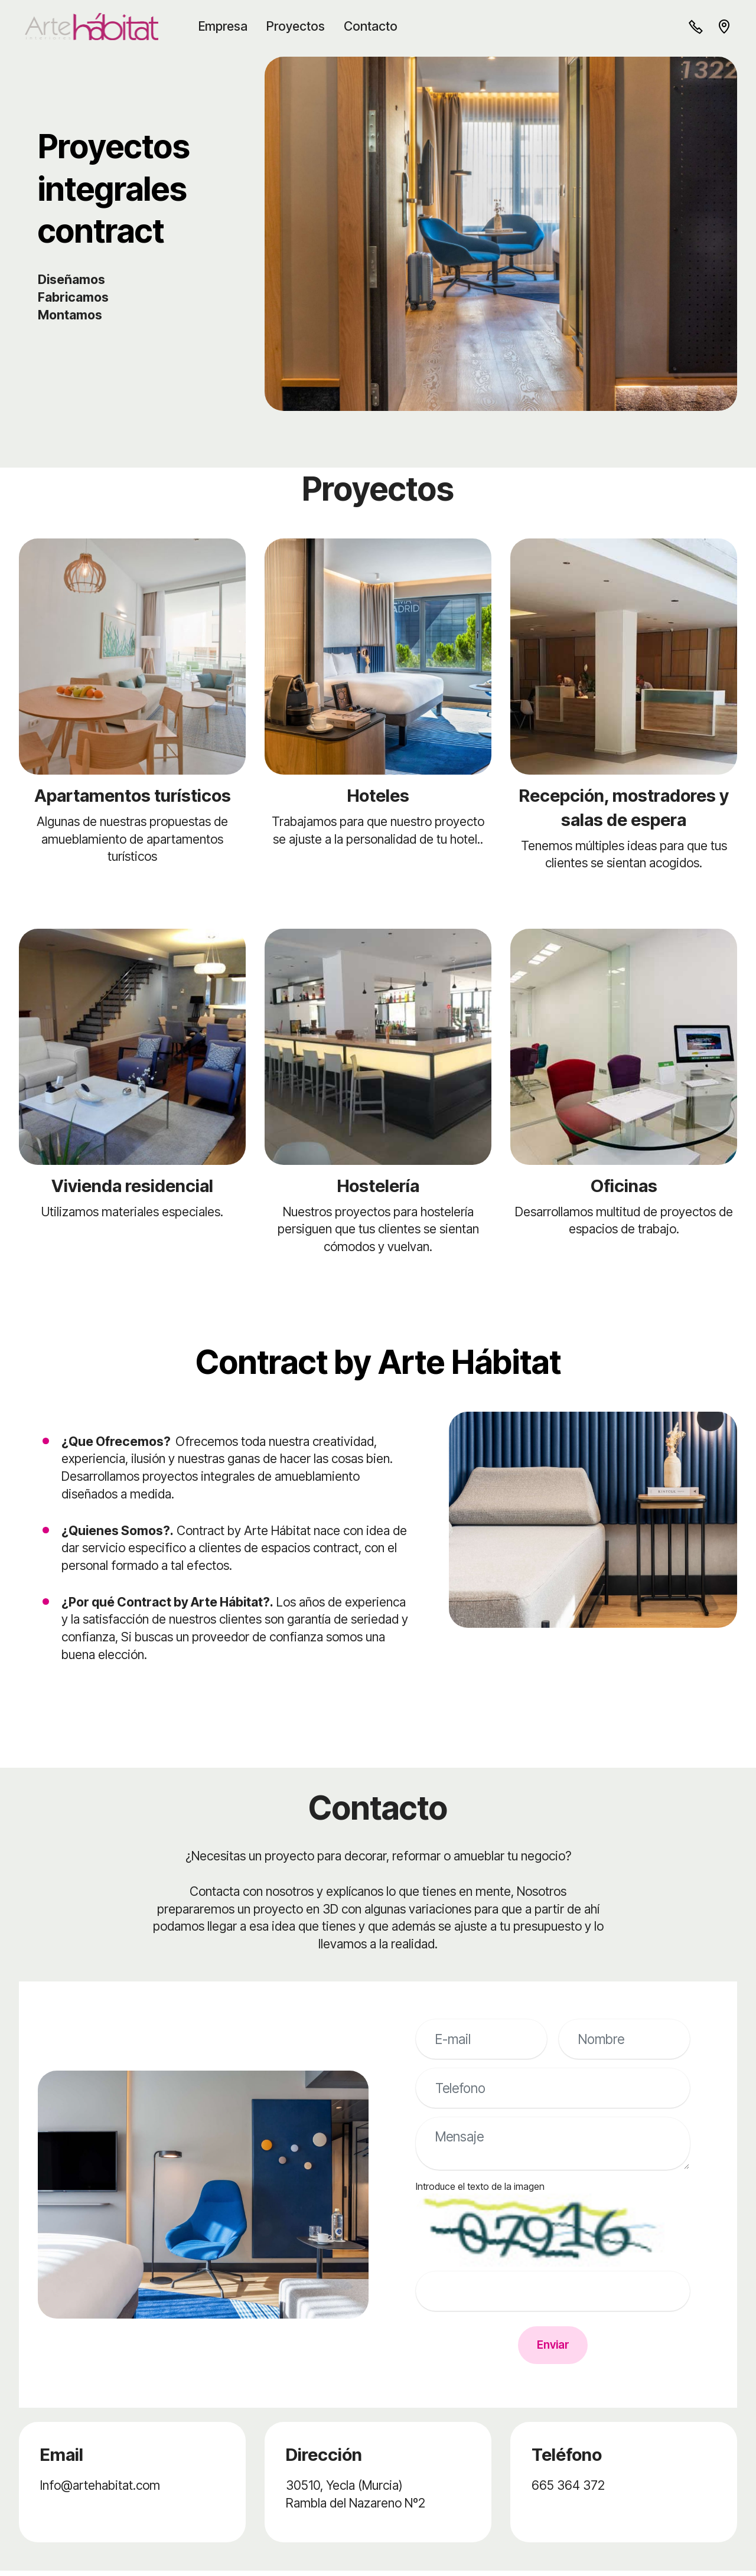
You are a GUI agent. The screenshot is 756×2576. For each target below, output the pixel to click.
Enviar (553, 2347)
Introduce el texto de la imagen (480, 2186)
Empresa (228, 26)
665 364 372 (568, 2490)
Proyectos (301, 26)
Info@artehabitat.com (100, 2490)
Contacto (376, 26)
